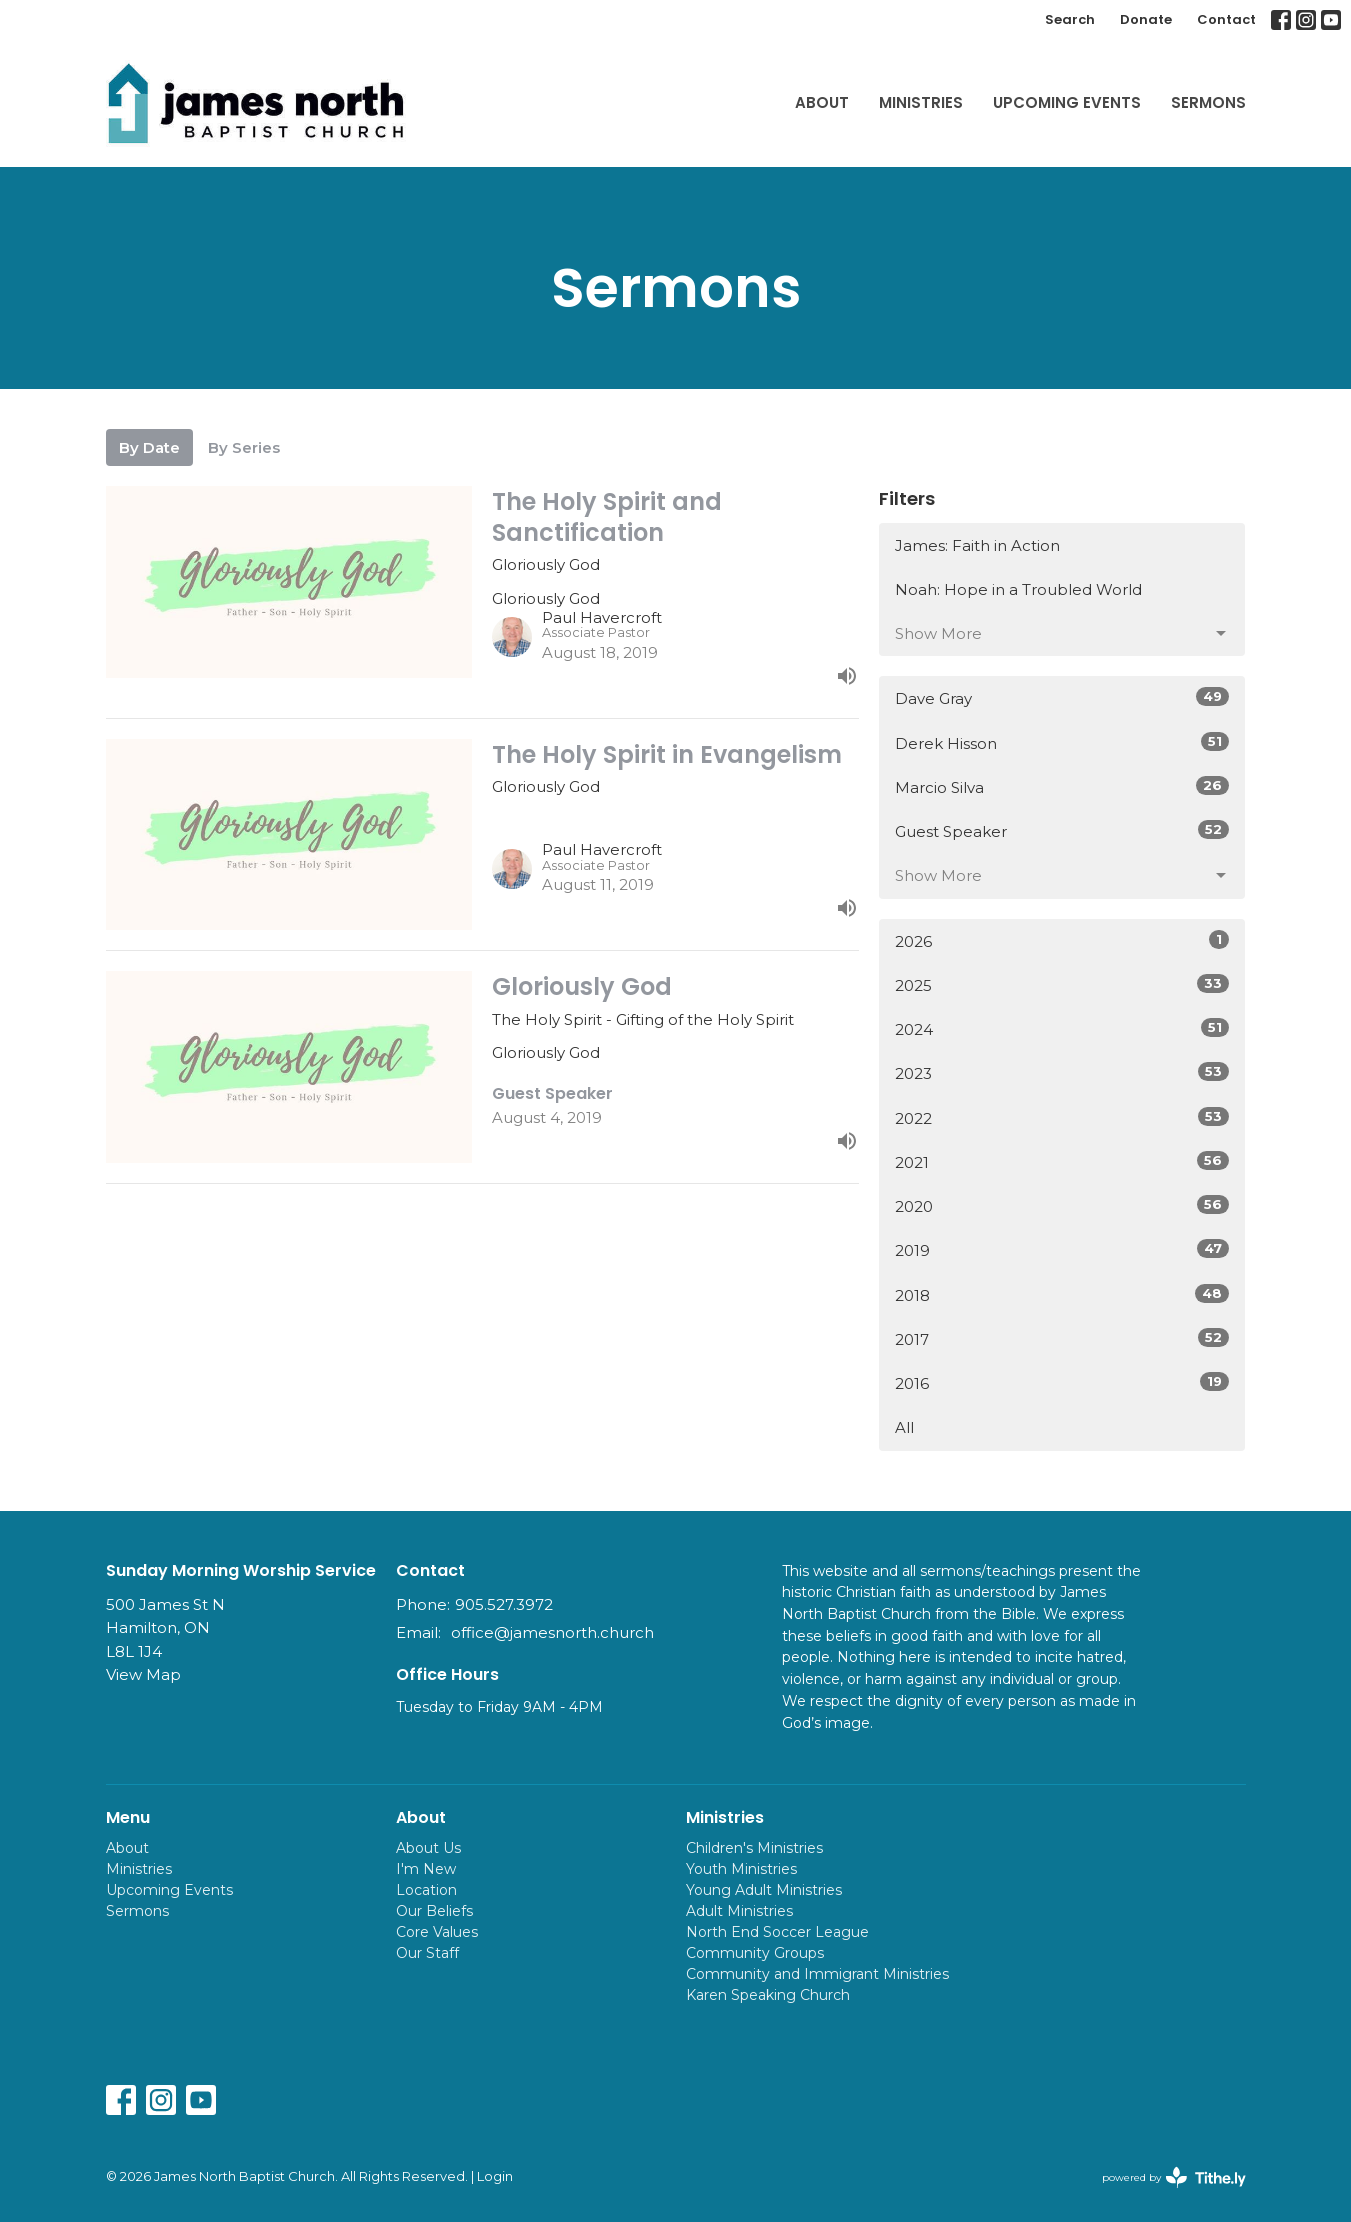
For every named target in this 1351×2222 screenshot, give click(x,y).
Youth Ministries (741, 1869)
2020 (1062, 1205)
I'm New (426, 1869)
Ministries (921, 102)
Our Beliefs (434, 1911)
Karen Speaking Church (768, 1995)
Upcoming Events (1067, 102)
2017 (1062, 1338)
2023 (1062, 1072)
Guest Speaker (1062, 830)
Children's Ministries (754, 1848)
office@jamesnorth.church (552, 1632)
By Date (149, 447)
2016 (1062, 1382)
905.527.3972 (504, 1604)
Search (1070, 19)
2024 (1062, 1028)
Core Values (437, 1932)
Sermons (1208, 102)
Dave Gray (1062, 697)
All (904, 1427)
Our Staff (427, 1953)
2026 (1062, 940)
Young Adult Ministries (764, 1890)
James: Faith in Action (977, 545)
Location (426, 1890)
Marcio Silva (1062, 786)
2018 (1062, 1294)
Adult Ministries (739, 1911)
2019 (1062, 1249)
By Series (244, 447)
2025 (1062, 984)
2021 (1062, 1161)
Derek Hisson (1062, 742)
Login (495, 2176)
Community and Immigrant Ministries (817, 1974)
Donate (1146, 19)
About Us (428, 1848)
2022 (1062, 1117)
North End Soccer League (777, 1932)
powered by (1174, 2177)
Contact (1226, 19)
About (822, 102)
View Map (143, 1674)
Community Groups (755, 1953)
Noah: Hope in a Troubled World (1018, 589)
